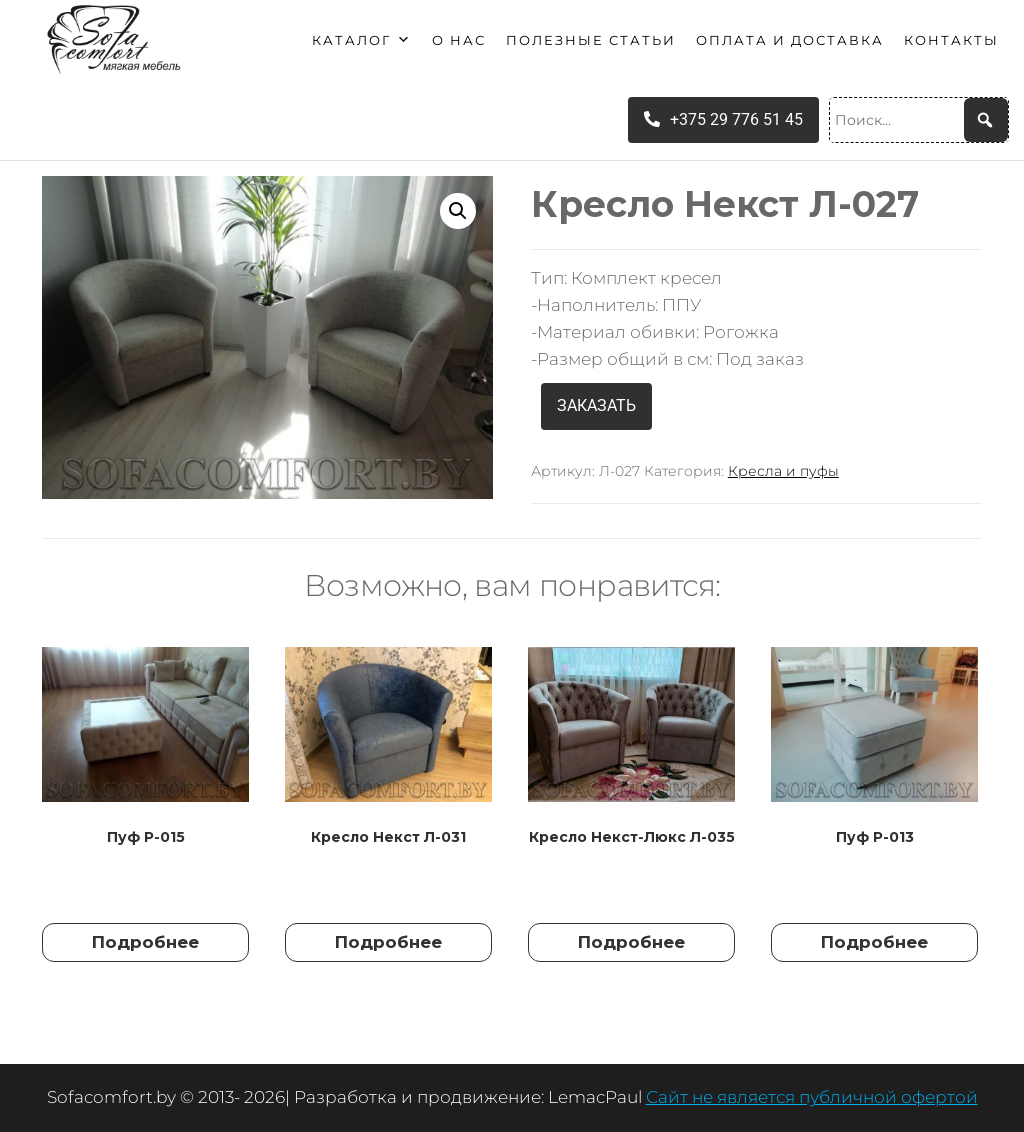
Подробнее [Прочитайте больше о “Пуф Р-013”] (874, 942)
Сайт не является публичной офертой (812, 1097)
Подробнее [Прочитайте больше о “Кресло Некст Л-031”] (388, 942)
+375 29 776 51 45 (723, 119)
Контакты (951, 40)
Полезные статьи (591, 40)
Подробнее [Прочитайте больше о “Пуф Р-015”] (145, 942)
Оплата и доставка (790, 40)
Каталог (362, 40)
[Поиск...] (919, 120)
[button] (458, 211)
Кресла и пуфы (783, 471)
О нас (459, 40)
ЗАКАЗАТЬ (596, 405)
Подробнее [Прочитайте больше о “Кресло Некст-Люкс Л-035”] (631, 942)
